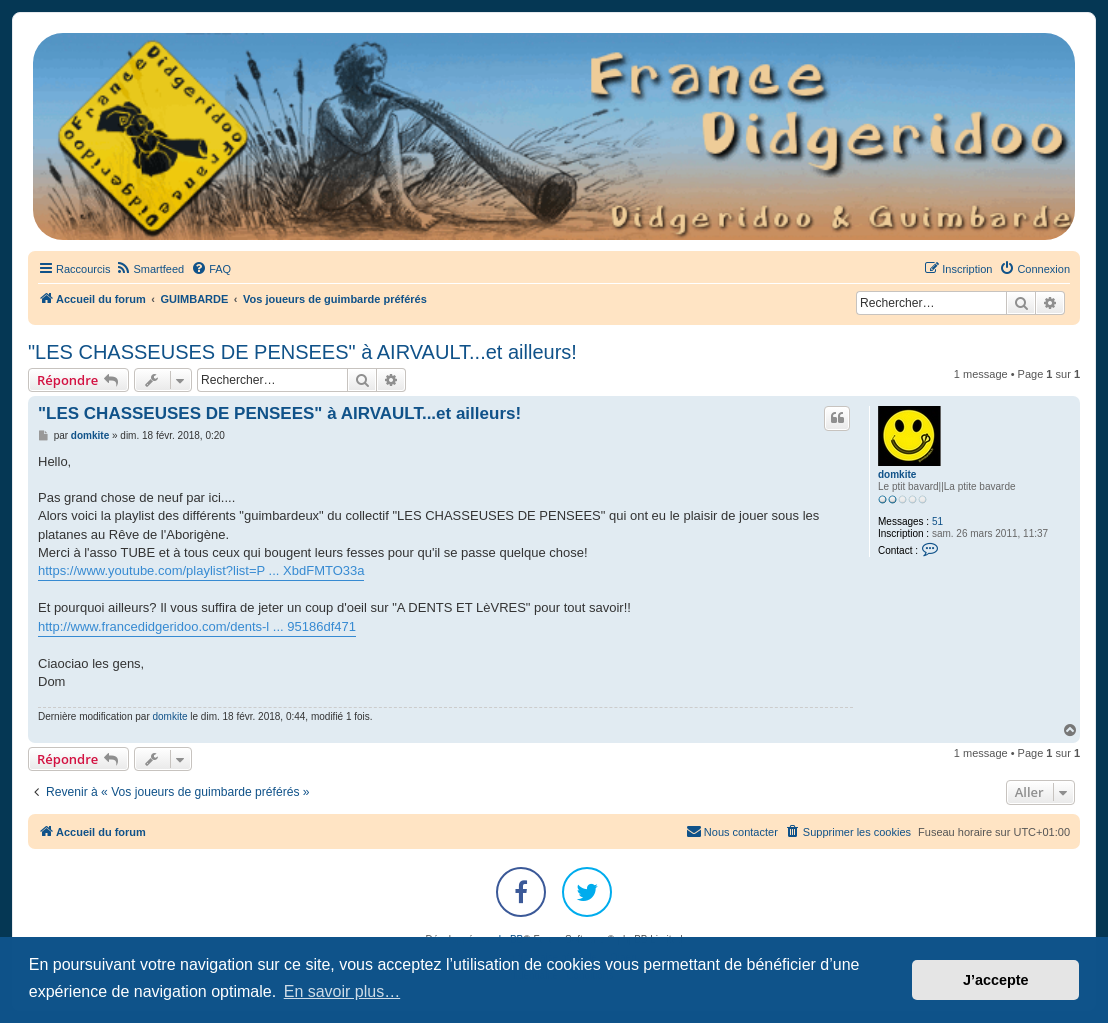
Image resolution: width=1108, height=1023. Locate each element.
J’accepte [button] (996, 980)
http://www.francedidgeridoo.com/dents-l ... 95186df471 (197, 626)
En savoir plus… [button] (342, 991)
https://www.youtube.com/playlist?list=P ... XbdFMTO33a (201, 570)
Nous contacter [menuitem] (732, 831)
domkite (897, 474)
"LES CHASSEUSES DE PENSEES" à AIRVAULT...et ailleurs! (302, 352)
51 (937, 521)
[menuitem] (149, 269)
